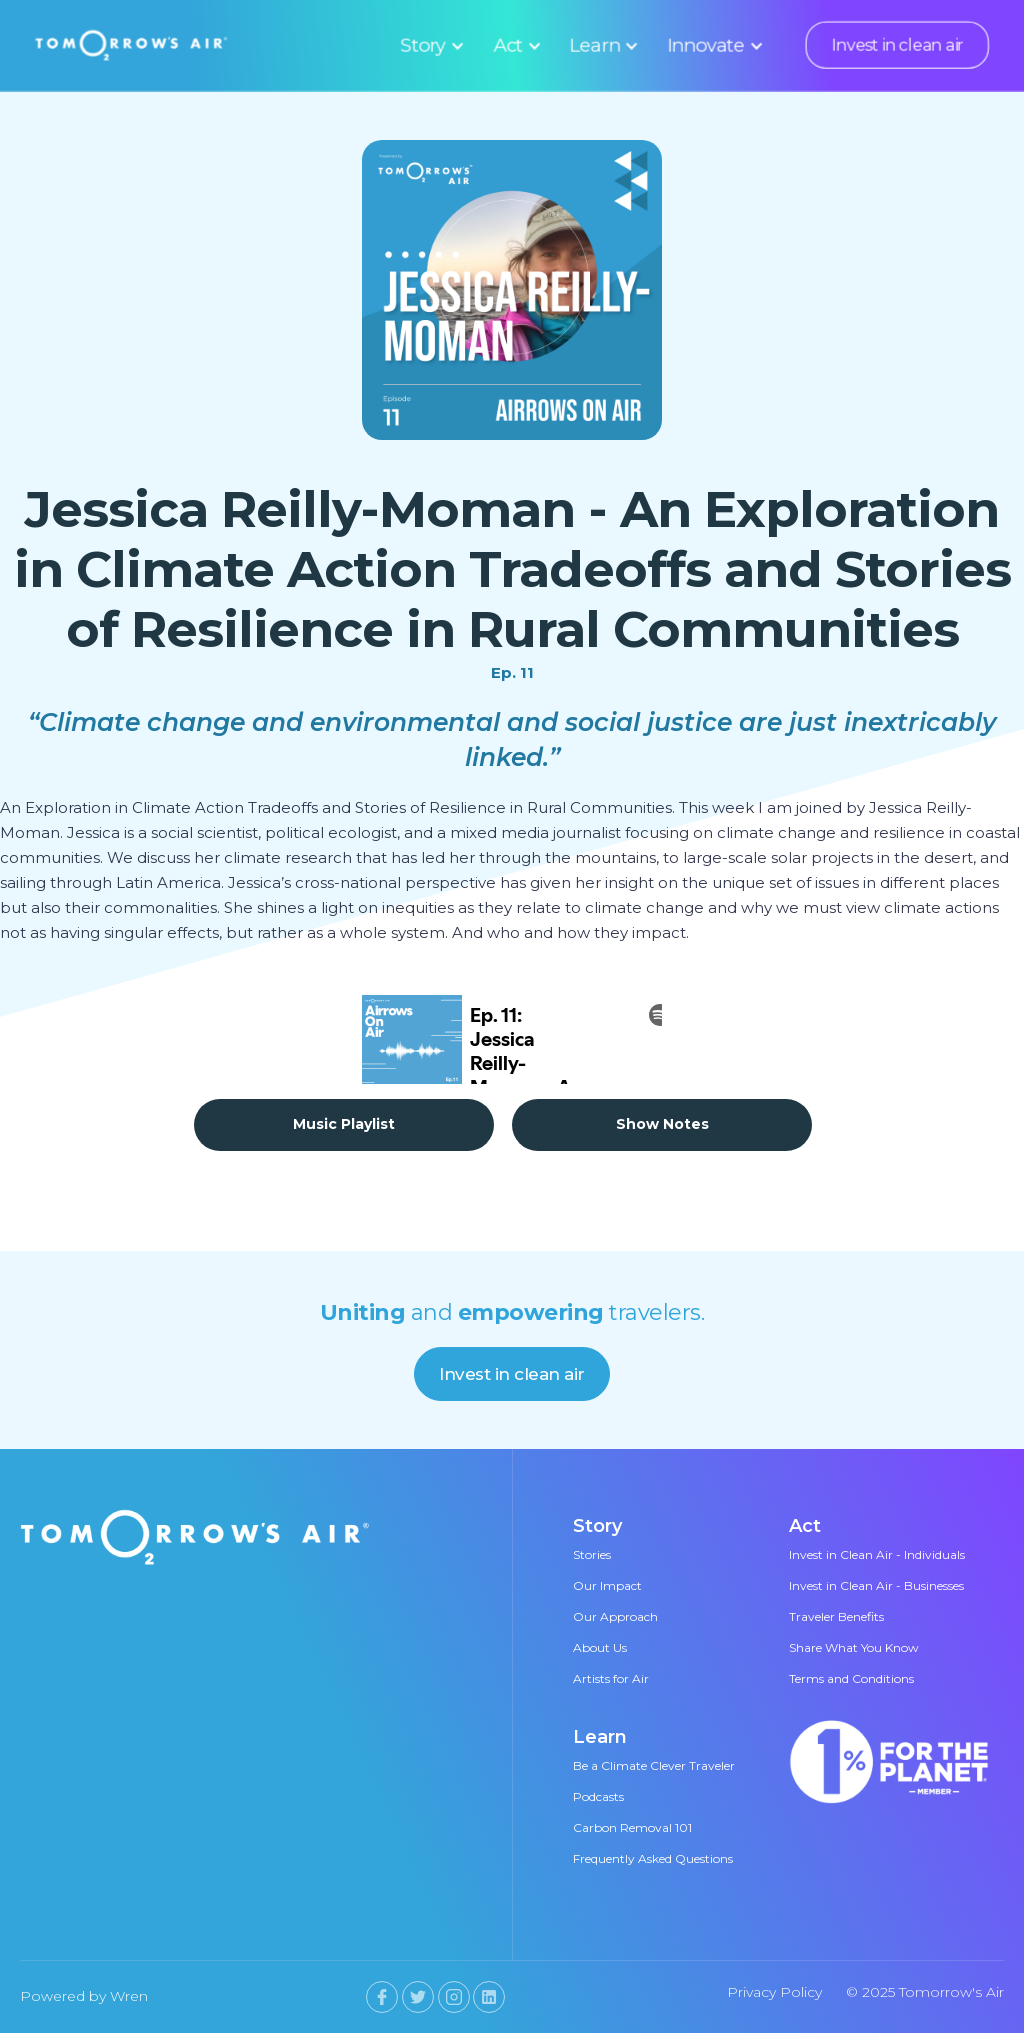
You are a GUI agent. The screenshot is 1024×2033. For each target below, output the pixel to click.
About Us (600, 1647)
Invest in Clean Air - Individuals (877, 1554)
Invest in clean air (897, 45)
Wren (129, 1996)
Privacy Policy (774, 1992)
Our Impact (607, 1585)
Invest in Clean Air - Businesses (876, 1585)
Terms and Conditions (851, 1678)
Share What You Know (854, 1647)
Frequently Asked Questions (653, 1858)
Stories (592, 1554)
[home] (131, 44)
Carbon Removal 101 (632, 1827)
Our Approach (615, 1616)
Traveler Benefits (836, 1616)
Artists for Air (611, 1678)
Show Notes (662, 1124)
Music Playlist (344, 1124)
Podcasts (598, 1796)
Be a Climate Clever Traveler (654, 1765)
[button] (430, 45)
